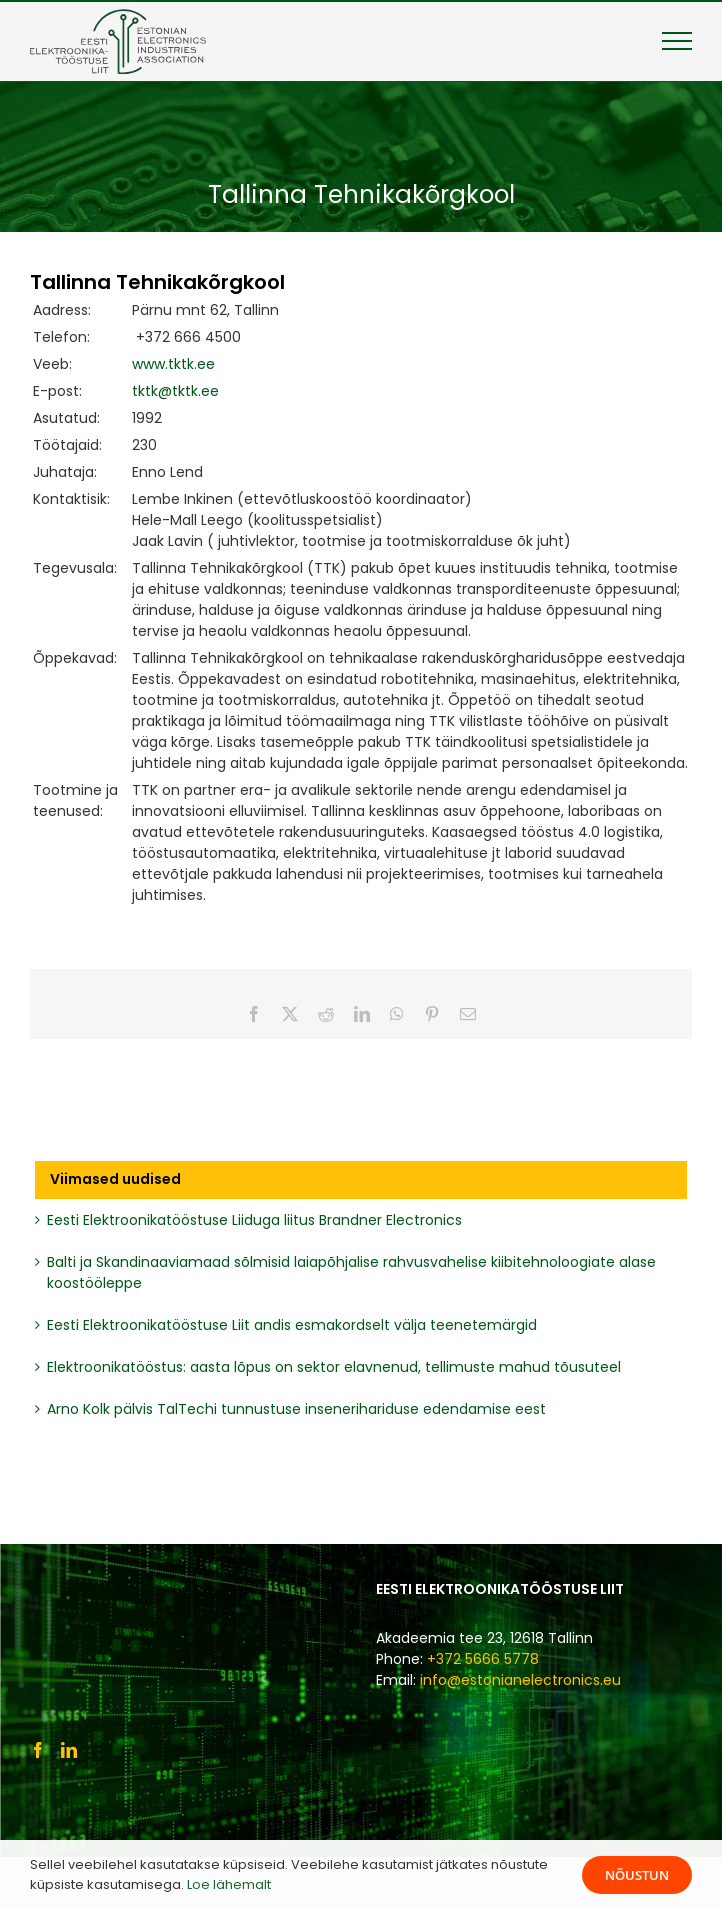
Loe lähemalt (229, 1884)
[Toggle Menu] (677, 41)
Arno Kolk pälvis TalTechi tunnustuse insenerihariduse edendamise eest (296, 1409)
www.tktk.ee (173, 364)
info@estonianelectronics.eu (520, 1680)
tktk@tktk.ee (175, 391)
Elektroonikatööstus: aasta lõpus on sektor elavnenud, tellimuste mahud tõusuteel (334, 1367)
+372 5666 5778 (483, 1659)
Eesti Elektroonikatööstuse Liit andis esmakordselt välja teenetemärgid (292, 1325)
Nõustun (637, 1875)
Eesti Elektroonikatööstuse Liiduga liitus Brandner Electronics (254, 1220)
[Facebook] (38, 1750)
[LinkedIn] (69, 1750)
